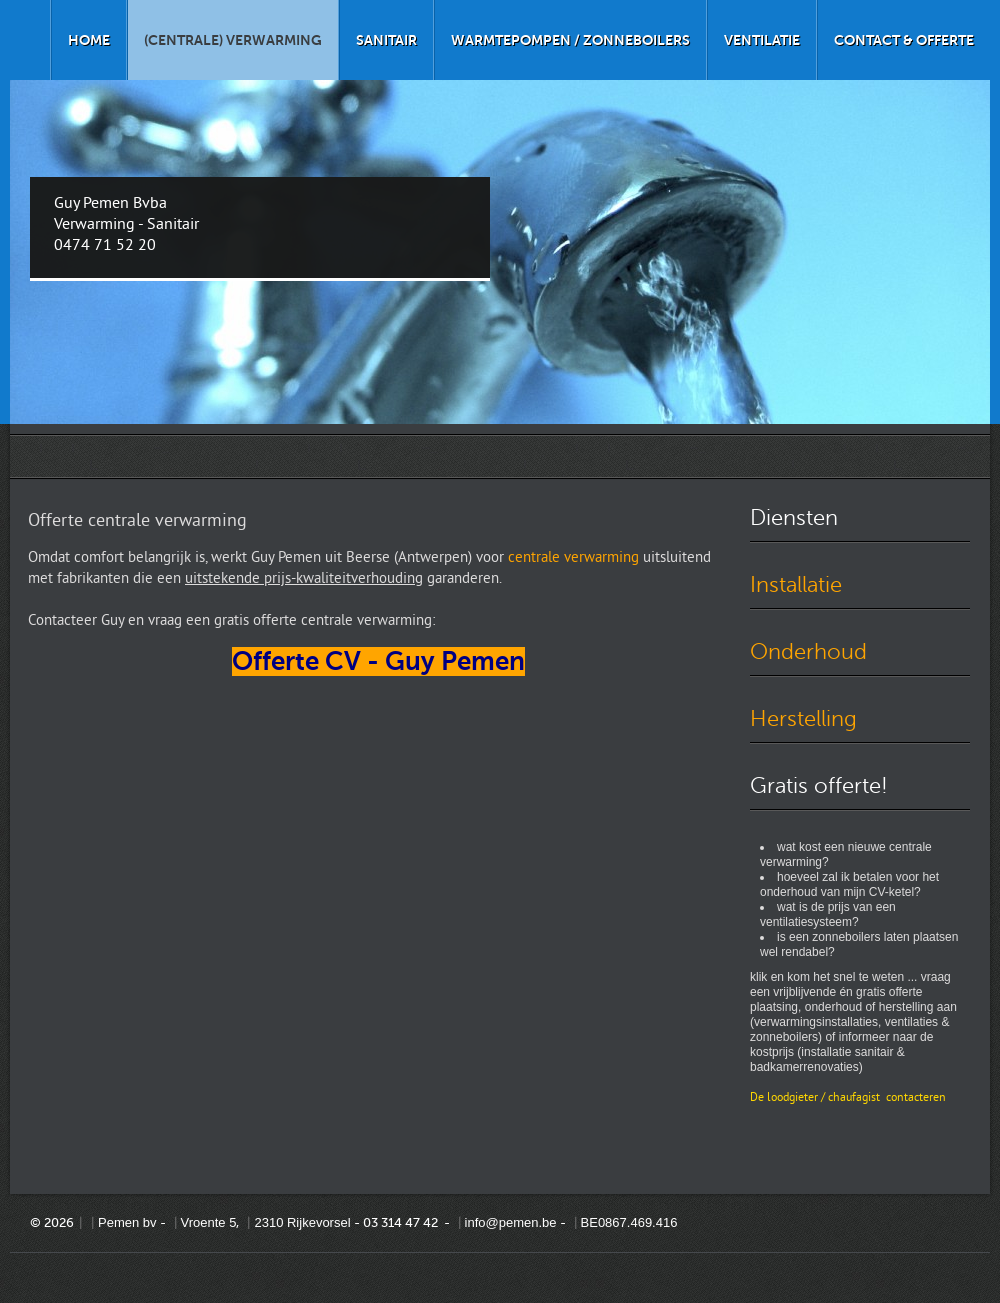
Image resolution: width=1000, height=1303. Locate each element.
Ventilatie (762, 40)
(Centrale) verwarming (233, 40)
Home (89, 40)
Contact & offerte (904, 40)
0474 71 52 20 (105, 246)
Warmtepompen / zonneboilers (570, 40)
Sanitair (386, 40)
